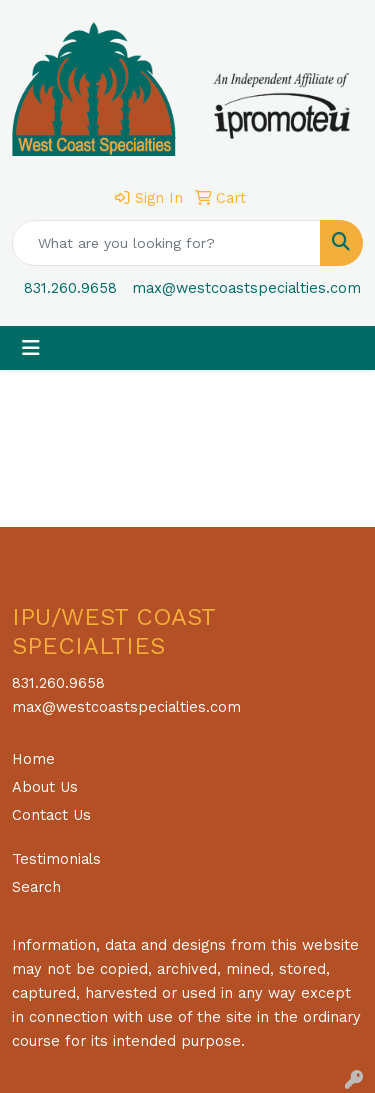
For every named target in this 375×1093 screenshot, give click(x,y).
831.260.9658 (70, 288)
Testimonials (56, 859)
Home (33, 759)
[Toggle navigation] (31, 348)
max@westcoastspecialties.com (246, 288)
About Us (45, 787)
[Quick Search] (166, 243)
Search (36, 887)
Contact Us (51, 815)
